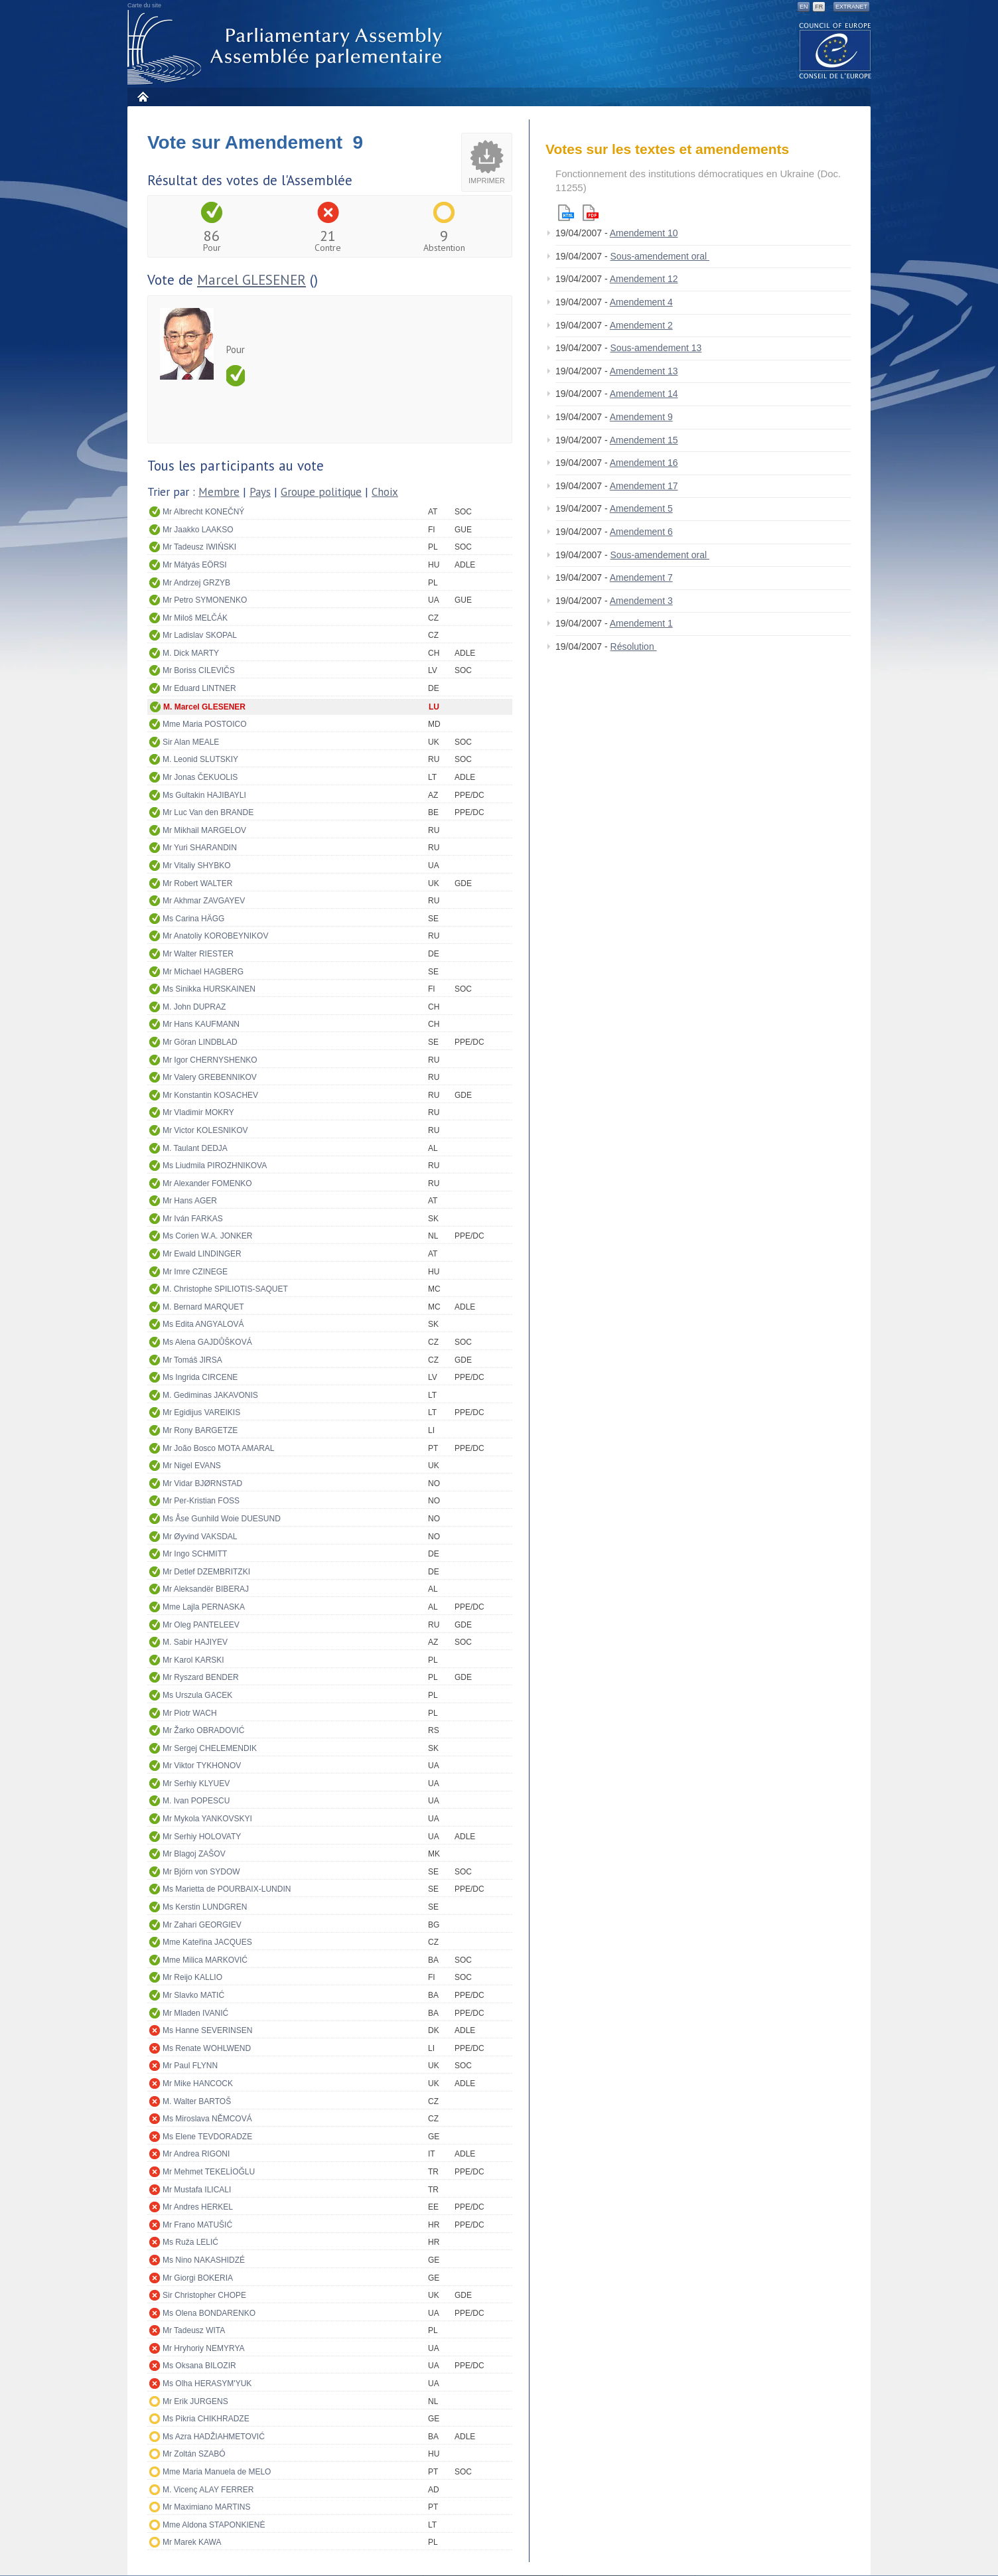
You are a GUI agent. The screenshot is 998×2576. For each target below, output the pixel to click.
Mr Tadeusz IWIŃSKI (199, 547)
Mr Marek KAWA (192, 2542)
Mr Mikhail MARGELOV (204, 830)
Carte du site (144, 5)
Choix (385, 492)
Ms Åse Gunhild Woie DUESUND (222, 1518)
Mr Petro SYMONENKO (205, 600)
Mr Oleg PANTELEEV (201, 1624)
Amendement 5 (641, 508)
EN (804, 6)
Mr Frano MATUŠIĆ (197, 2225)
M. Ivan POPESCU (196, 1800)
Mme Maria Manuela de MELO (217, 2471)
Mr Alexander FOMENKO (207, 1183)
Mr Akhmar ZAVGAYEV (204, 900)
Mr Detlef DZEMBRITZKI (206, 1571)
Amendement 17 (644, 486)
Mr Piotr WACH (190, 1713)
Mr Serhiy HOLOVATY (202, 1836)
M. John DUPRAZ (194, 1007)
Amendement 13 (644, 371)
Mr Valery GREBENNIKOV (210, 1077)
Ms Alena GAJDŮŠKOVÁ (207, 1342)
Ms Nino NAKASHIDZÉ (204, 2260)
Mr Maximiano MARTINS (206, 2507)
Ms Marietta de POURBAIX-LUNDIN (227, 1889)
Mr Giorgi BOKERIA (198, 2278)
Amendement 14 (644, 393)
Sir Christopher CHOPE (204, 2295)
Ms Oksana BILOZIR (199, 2365)
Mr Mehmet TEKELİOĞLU (209, 2171)
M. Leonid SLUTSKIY (200, 759)
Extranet (851, 6)
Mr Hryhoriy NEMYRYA (204, 2348)
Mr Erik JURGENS (195, 2401)
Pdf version (591, 212)
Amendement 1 (641, 623)
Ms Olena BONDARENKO (209, 2313)
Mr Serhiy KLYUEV (196, 1783)
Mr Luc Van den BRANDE (208, 812)
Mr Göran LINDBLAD (200, 1042)
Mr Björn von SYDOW (201, 1871)
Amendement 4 (641, 302)
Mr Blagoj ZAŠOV (194, 1853)
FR (819, 6)
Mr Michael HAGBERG (203, 971)
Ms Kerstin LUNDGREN (205, 1907)
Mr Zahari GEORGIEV (202, 1925)
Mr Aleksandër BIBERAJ (206, 1589)
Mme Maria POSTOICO (204, 724)
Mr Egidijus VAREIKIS (201, 1412)
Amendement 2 (641, 325)
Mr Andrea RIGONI (196, 2154)
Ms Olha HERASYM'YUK (207, 2383)
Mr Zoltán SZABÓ (194, 2454)
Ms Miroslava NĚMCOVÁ (207, 2118)
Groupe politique (321, 492)
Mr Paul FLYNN (190, 2065)
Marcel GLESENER (251, 280)
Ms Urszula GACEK (197, 1695)
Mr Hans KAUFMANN (201, 1024)
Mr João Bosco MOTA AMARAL (219, 1448)
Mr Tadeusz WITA (194, 2330)
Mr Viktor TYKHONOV (202, 1765)
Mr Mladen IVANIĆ (195, 2013)
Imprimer (486, 181)
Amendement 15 (644, 440)
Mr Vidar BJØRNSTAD (202, 1483)
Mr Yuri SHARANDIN (200, 847)
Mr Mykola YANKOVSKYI (207, 1818)
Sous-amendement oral (659, 256)
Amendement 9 (641, 417)
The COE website (835, 50)
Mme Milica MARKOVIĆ (205, 1960)
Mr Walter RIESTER (198, 953)
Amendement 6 (641, 531)
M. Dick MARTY (191, 653)
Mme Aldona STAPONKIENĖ (214, 2525)
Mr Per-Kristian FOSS (201, 1500)
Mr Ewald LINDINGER (202, 1253)
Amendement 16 (644, 462)
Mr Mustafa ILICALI (197, 2189)
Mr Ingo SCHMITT (195, 1553)
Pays (260, 492)
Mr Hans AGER (190, 1200)
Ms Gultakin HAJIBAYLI (204, 795)
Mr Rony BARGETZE (200, 1430)
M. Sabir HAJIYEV (195, 1642)
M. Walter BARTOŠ (197, 2101)
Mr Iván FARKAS (193, 1218)
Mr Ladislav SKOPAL (200, 635)
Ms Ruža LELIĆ (190, 2242)
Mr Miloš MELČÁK (195, 618)
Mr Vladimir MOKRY (198, 1112)
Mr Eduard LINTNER (199, 688)
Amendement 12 (644, 278)
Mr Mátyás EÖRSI (195, 564)
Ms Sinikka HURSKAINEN (209, 989)
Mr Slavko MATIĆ (193, 1995)
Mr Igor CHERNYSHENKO (210, 1060)
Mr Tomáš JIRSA (192, 1360)
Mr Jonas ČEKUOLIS (200, 777)
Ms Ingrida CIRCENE (200, 1377)
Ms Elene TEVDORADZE (207, 2136)
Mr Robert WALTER (197, 883)
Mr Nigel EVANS (192, 1465)
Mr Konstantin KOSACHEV (210, 1095)
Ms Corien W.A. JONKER (207, 1236)
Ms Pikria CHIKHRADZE (206, 2418)
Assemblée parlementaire (287, 47)
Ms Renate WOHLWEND (207, 2048)
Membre (219, 492)
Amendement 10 (644, 233)
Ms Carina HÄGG (193, 918)
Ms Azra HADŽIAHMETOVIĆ (214, 2436)
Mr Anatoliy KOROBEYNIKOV (215, 936)
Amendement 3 (641, 600)
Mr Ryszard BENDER (201, 1677)
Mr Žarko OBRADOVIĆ (203, 1730)
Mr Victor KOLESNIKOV (205, 1130)
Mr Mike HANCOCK (198, 2083)
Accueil (142, 97)
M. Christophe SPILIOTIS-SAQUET (225, 1289)
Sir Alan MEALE (191, 742)
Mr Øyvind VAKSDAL (200, 1536)
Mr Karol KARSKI (193, 1660)
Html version (566, 212)
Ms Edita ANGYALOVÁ (203, 1324)
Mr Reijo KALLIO (192, 1977)
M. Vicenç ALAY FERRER (208, 2489)
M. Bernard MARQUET (203, 1307)
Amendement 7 (641, 577)
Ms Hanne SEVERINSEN (207, 2030)
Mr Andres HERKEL (198, 2207)
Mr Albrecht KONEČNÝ (203, 511)
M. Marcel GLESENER (204, 707)
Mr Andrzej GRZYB (196, 582)
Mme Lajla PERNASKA (204, 1607)
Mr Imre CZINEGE (195, 1271)
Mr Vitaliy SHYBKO (196, 865)
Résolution (633, 646)
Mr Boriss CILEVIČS (199, 670)
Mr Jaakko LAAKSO (198, 529)
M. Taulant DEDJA (195, 1148)
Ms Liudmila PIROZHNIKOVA (215, 1165)
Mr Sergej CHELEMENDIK (210, 1748)
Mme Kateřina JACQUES (207, 1942)
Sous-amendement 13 (656, 347)
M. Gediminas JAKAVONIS (210, 1395)
